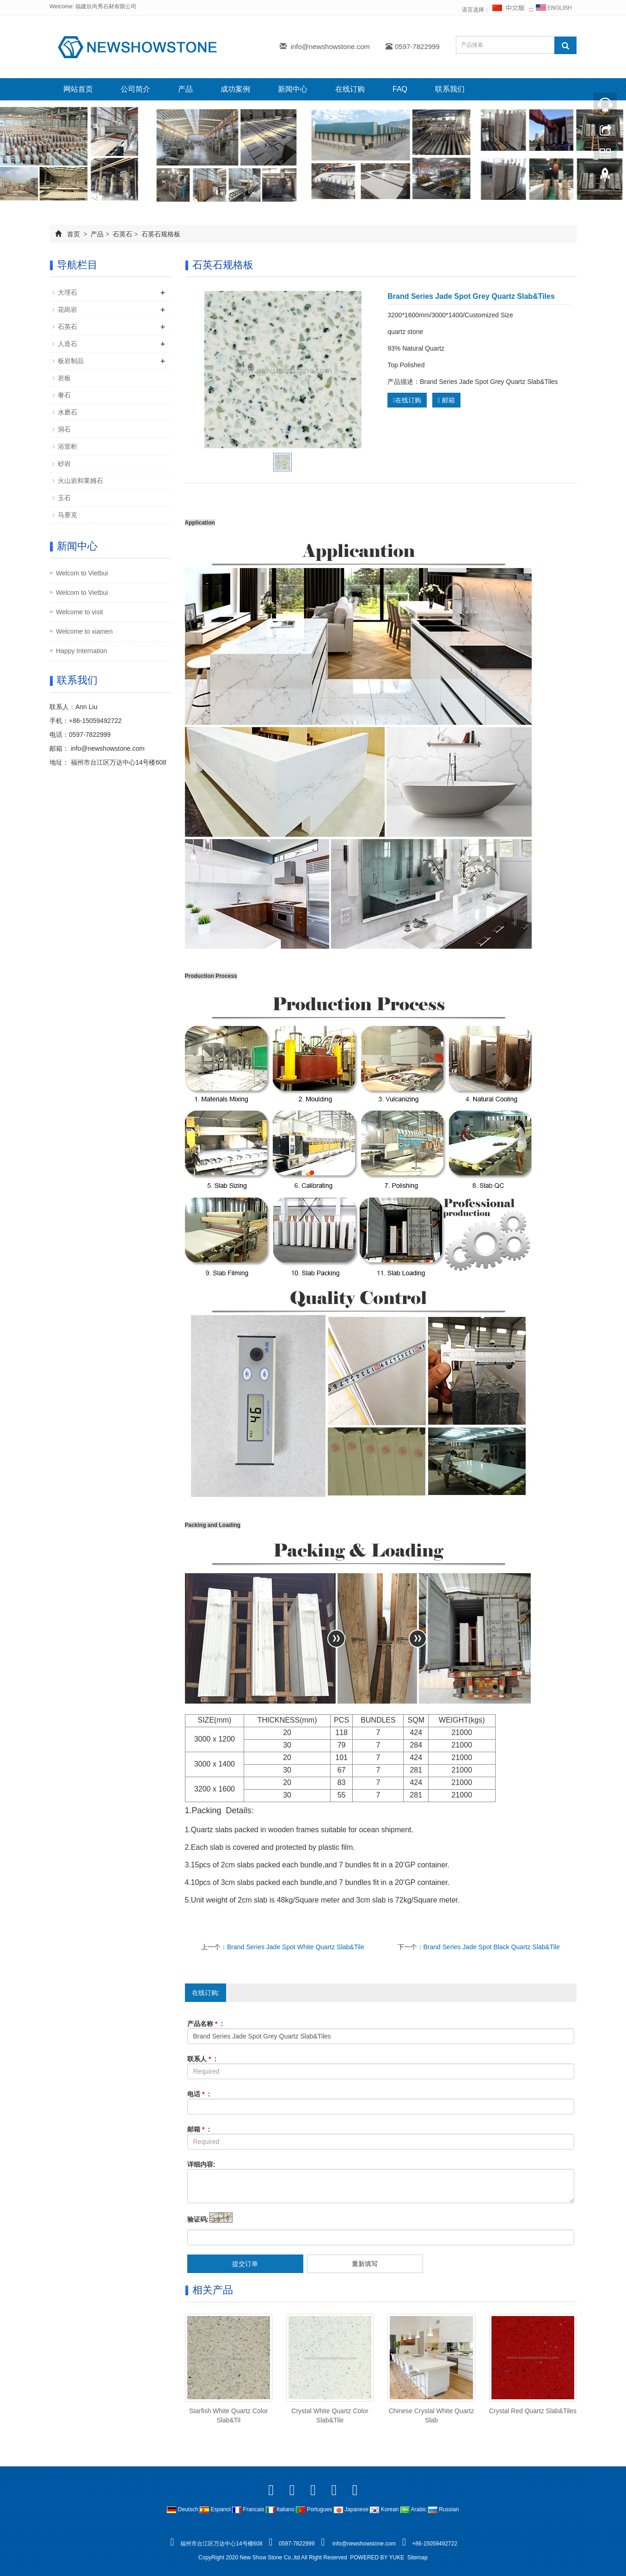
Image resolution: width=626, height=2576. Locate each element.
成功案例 (235, 89)
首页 (73, 234)
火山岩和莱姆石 (80, 480)
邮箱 (446, 400)
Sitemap (417, 2557)
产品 (185, 89)
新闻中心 (292, 89)
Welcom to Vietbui (82, 573)
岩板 (64, 378)
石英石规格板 (160, 234)
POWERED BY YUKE (377, 2557)
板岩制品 (71, 360)
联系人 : (202, 2059)
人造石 (67, 343)
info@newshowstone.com (330, 46)
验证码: (198, 2219)
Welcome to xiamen (84, 631)
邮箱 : (198, 2129)
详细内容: (201, 2164)
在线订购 (350, 89)
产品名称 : (205, 2023)
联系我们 (450, 89)
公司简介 (135, 89)
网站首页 (78, 89)
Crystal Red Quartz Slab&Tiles (533, 2411)
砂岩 (64, 463)
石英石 (122, 234)
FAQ (400, 89)
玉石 (64, 497)
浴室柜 (67, 446)
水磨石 (67, 412)
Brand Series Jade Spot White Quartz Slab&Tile (295, 1947)
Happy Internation (81, 651)
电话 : (198, 2094)
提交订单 (245, 2263)
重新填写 (365, 2263)
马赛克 (67, 515)
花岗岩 (67, 309)
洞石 (64, 429)
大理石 (67, 292)
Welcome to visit (79, 612)
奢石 (64, 395)
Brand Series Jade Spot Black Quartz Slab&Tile (491, 1947)
